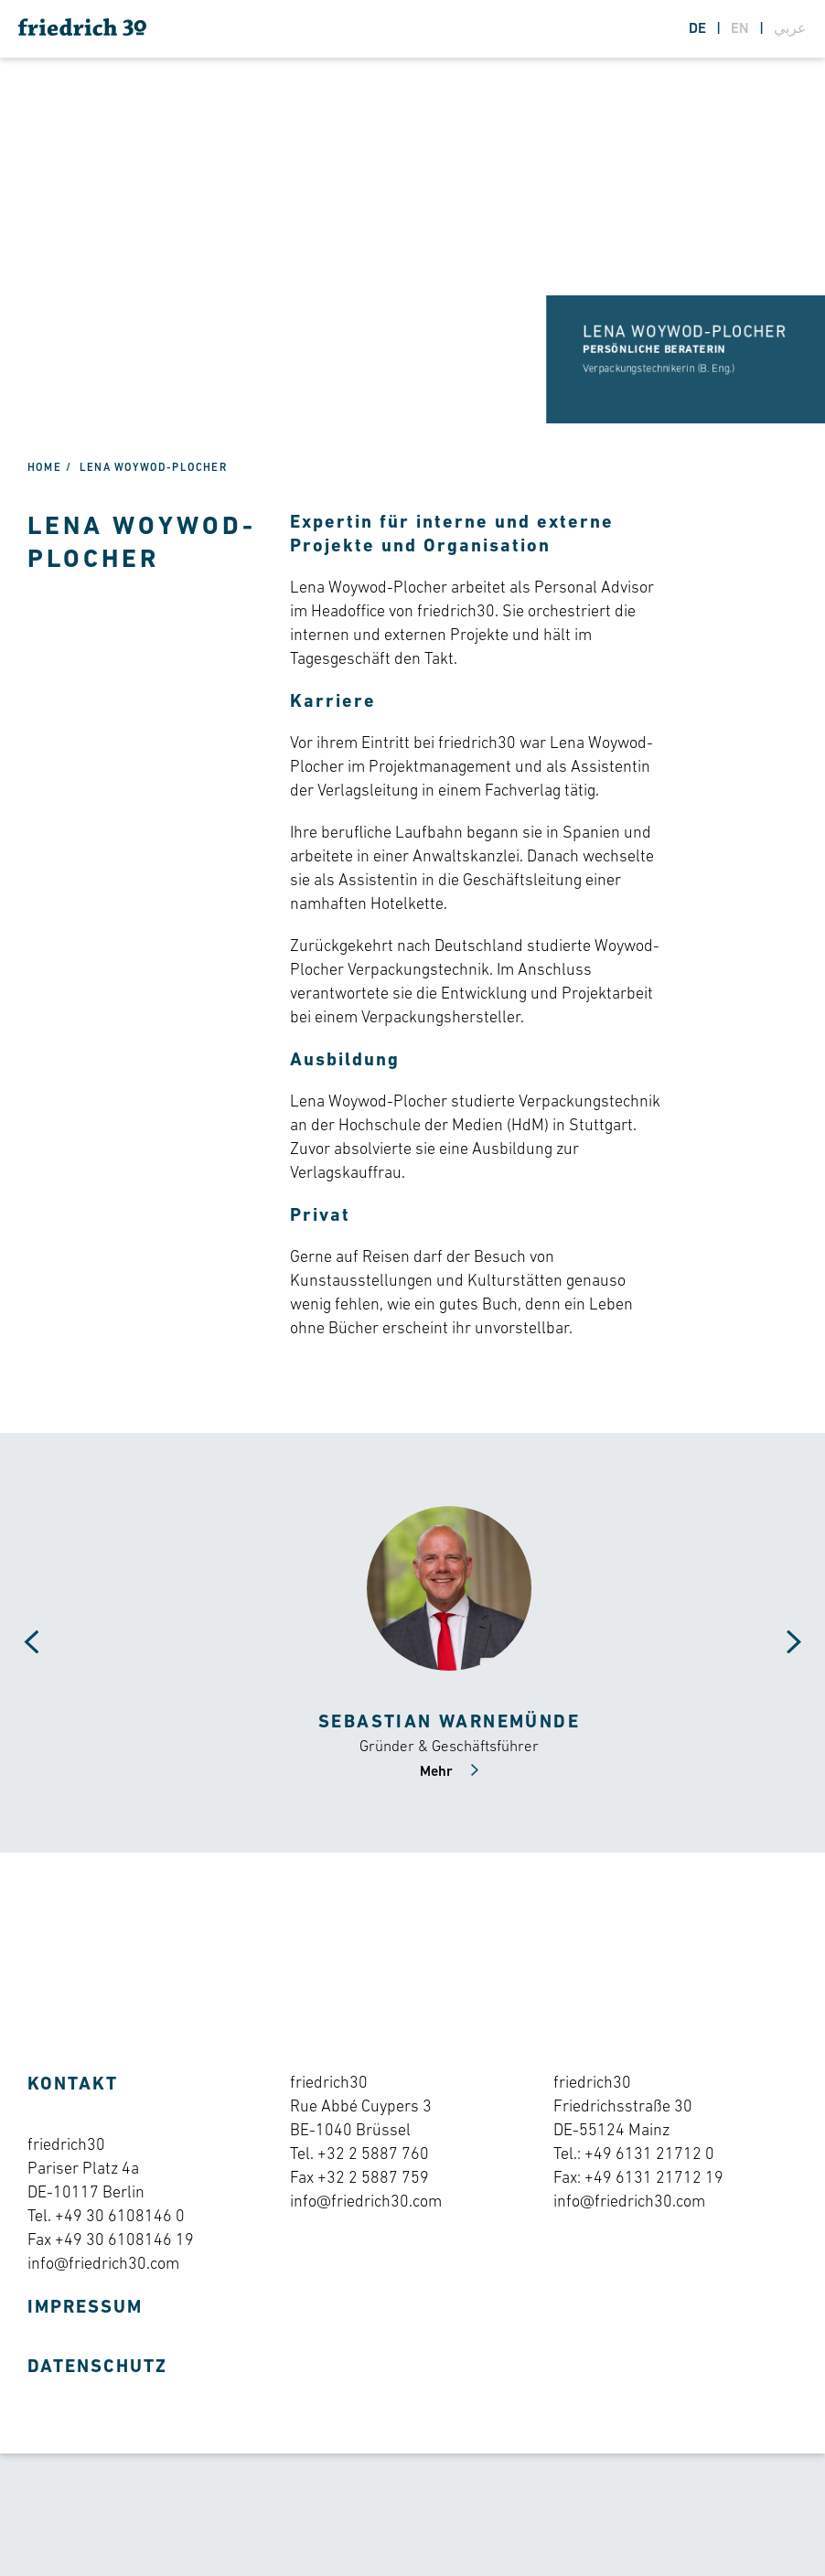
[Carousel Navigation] (18, 1653)
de (699, 29)
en (742, 29)
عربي (790, 29)
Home (44, 479)
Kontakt (72, 2096)
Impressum (85, 2319)
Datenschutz (97, 2378)
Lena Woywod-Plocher (153, 479)
